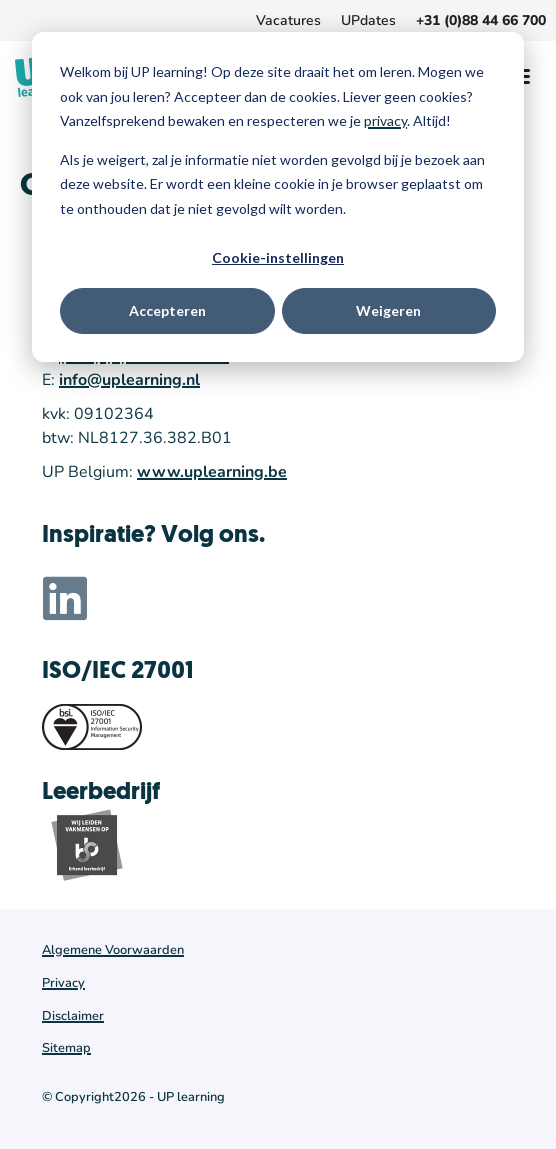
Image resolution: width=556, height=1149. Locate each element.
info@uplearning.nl (129, 380)
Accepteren (167, 310)
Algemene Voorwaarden (113, 950)
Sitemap (66, 1048)
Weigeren (388, 310)
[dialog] (278, 197)
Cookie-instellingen (278, 257)
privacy (385, 120)
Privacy (63, 983)
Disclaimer (73, 1016)
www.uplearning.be (212, 472)
